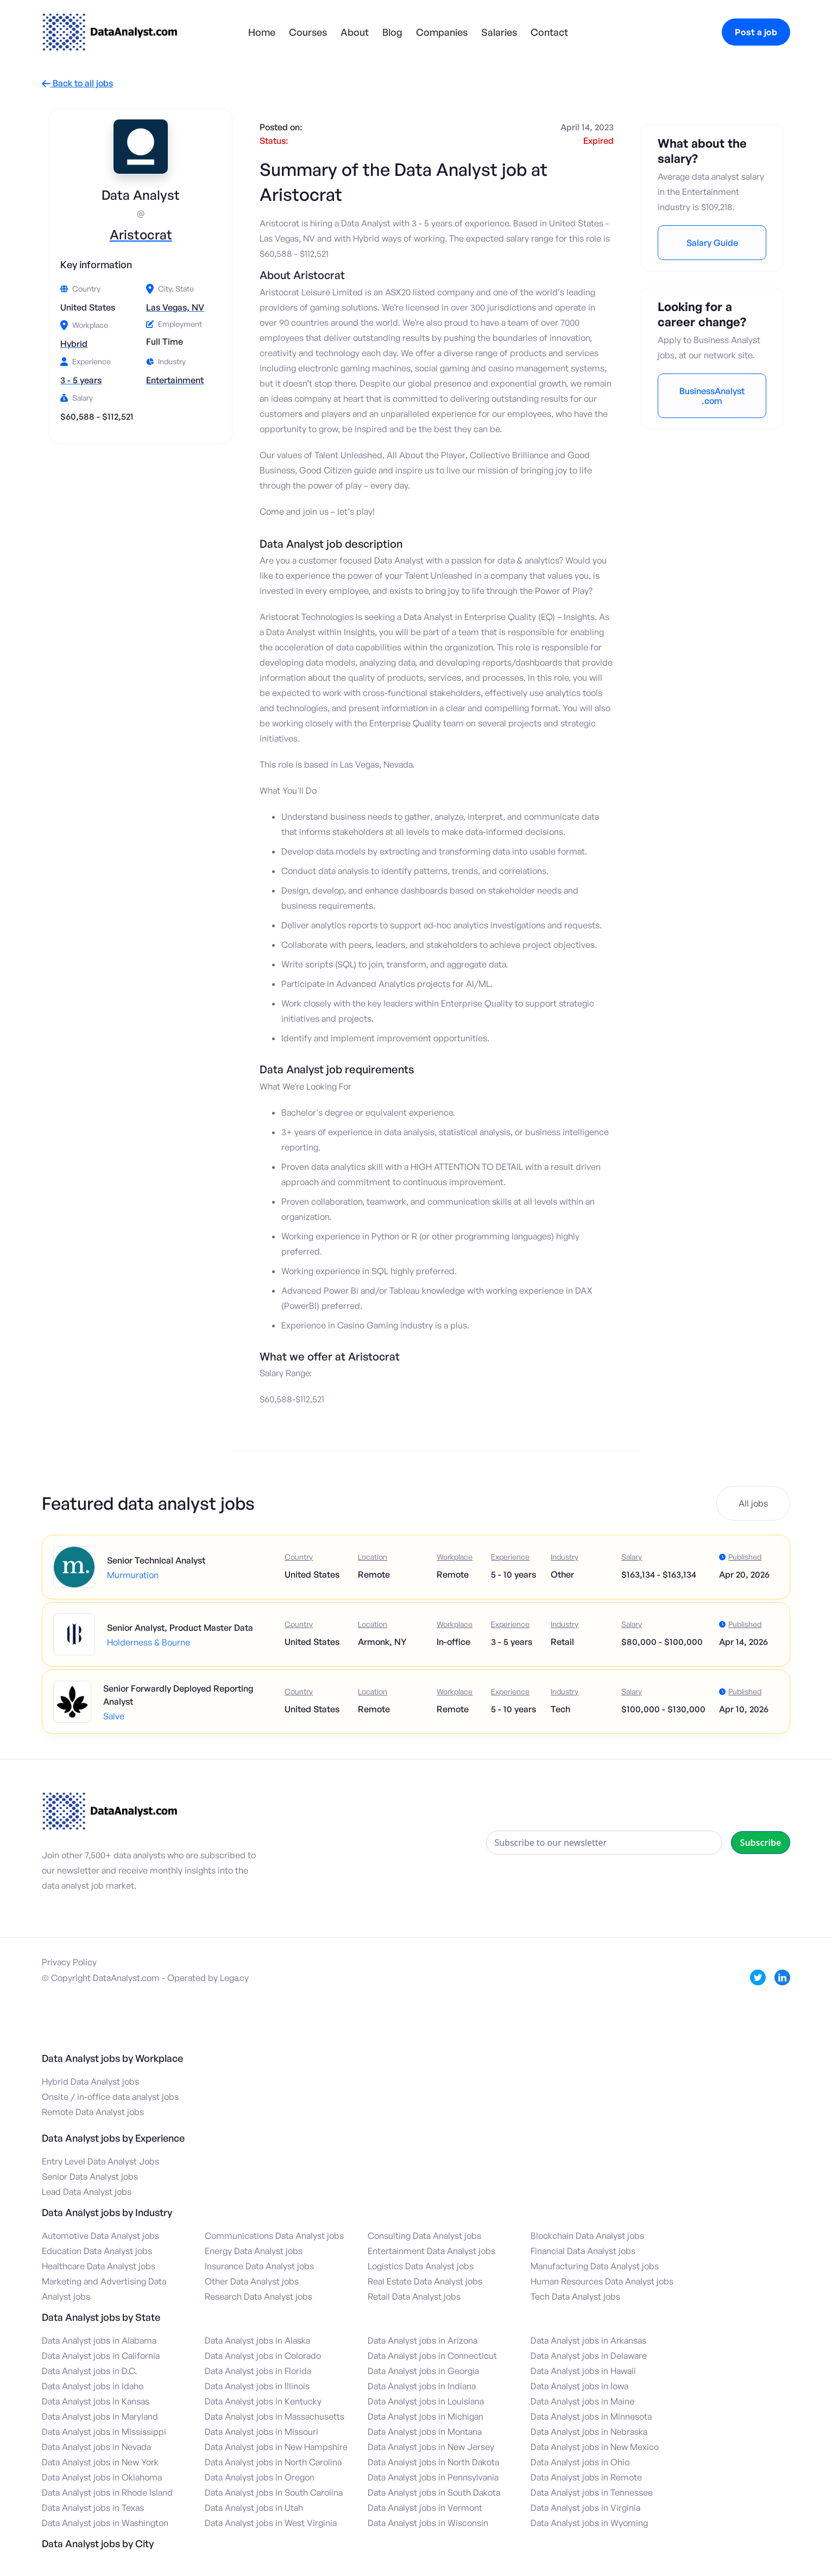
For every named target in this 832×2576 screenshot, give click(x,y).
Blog (392, 32)
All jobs (753, 1503)
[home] (110, 32)
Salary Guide (712, 242)
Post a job (756, 32)
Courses (308, 32)
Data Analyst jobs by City (98, 2543)
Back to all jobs (77, 83)
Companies (442, 32)
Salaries (499, 32)
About (355, 32)
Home (261, 32)
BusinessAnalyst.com (712, 395)
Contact (549, 32)
